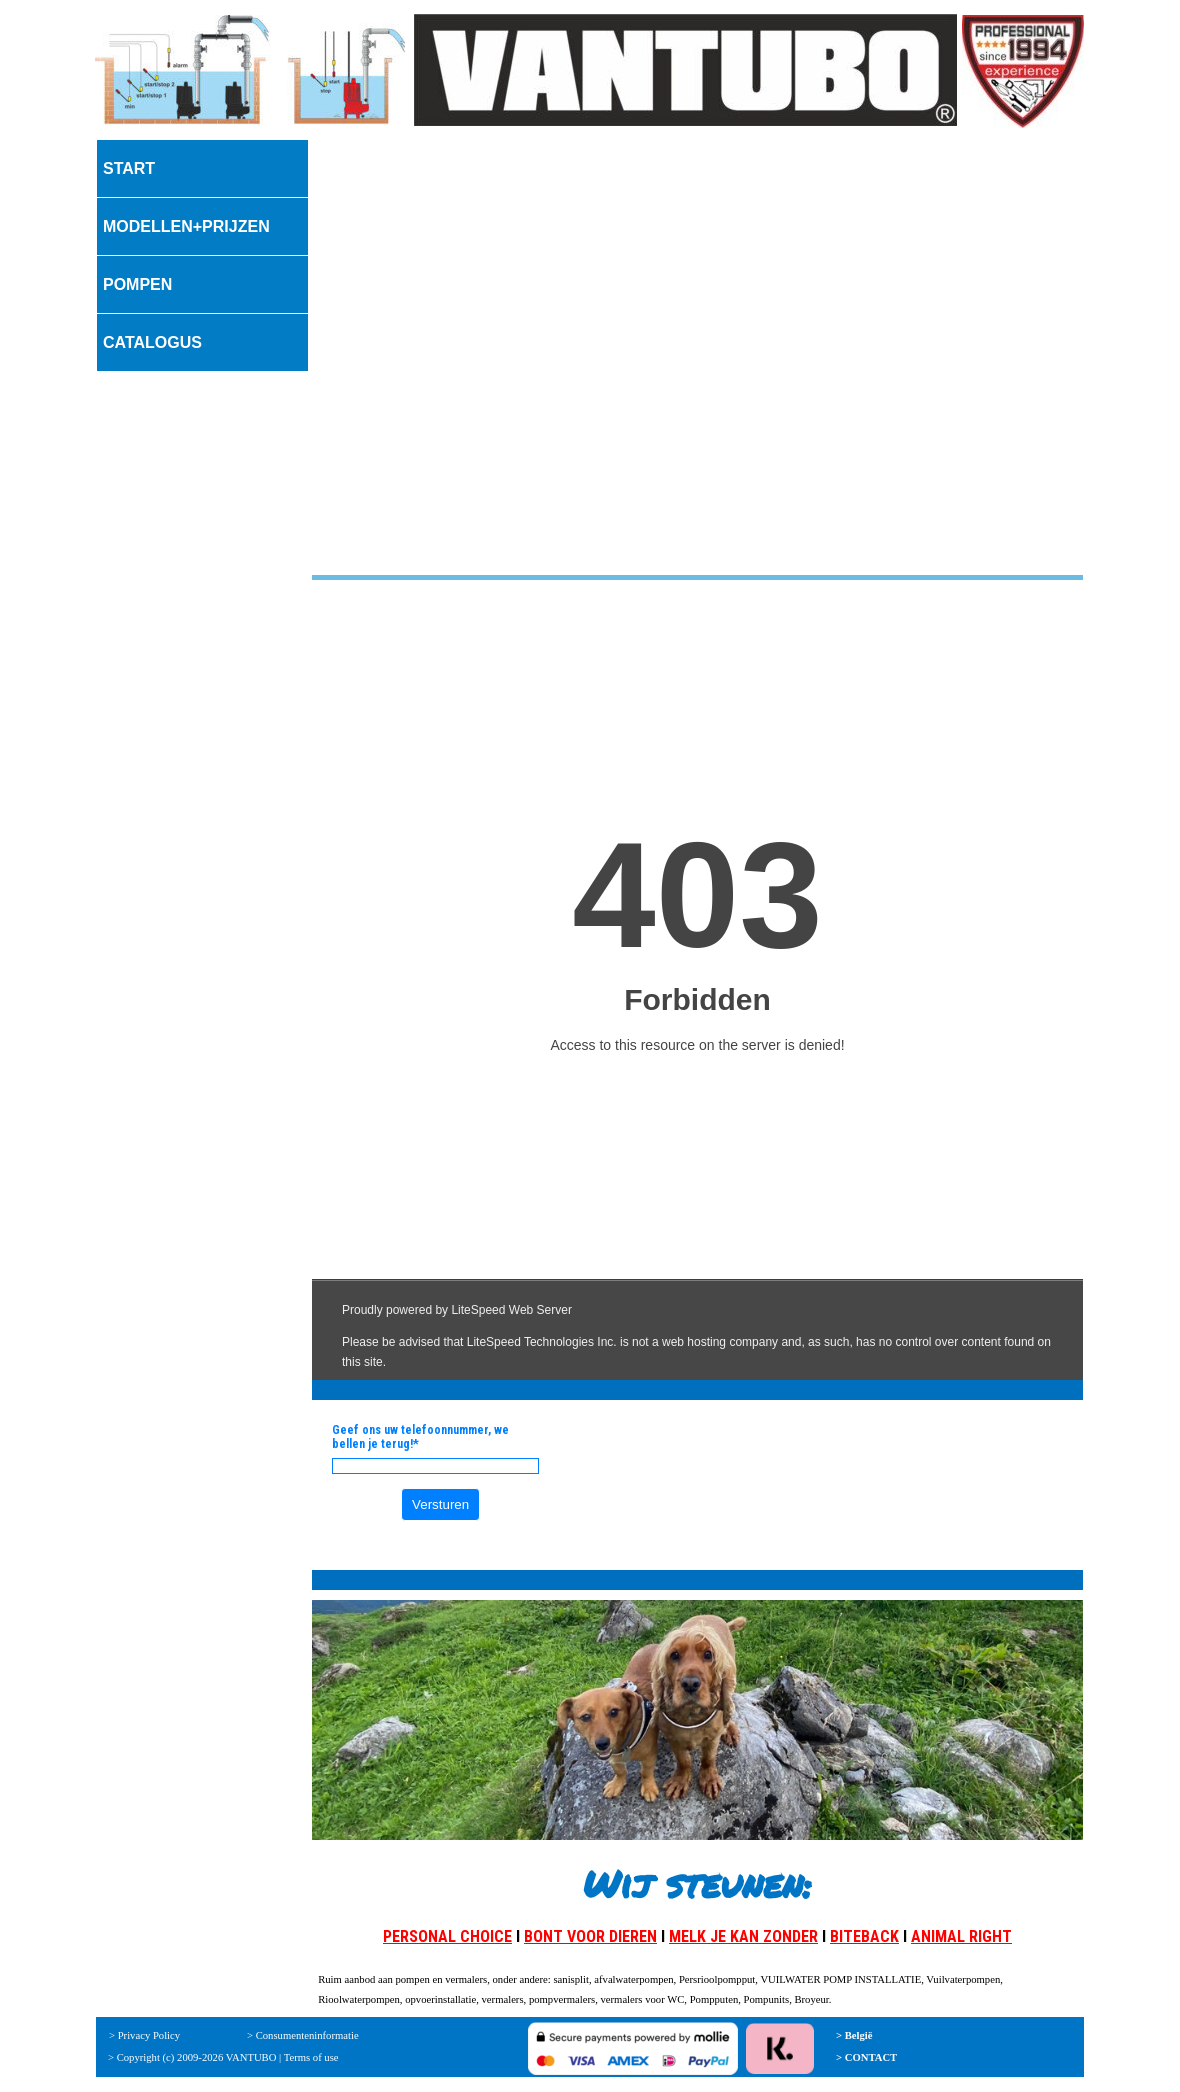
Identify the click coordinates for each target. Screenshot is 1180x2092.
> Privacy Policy (144, 2035)
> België (854, 2035)
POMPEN (137, 284)
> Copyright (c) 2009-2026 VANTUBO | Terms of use (223, 2057)
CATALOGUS (152, 342)
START (129, 168)
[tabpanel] (697, 1776)
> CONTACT (866, 2057)
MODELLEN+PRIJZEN (186, 226)
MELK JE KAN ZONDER (743, 1936)
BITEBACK (864, 1936)
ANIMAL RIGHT (961, 1936)
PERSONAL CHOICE (447, 1936)
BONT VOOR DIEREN (590, 1936)
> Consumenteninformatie (303, 2035)
